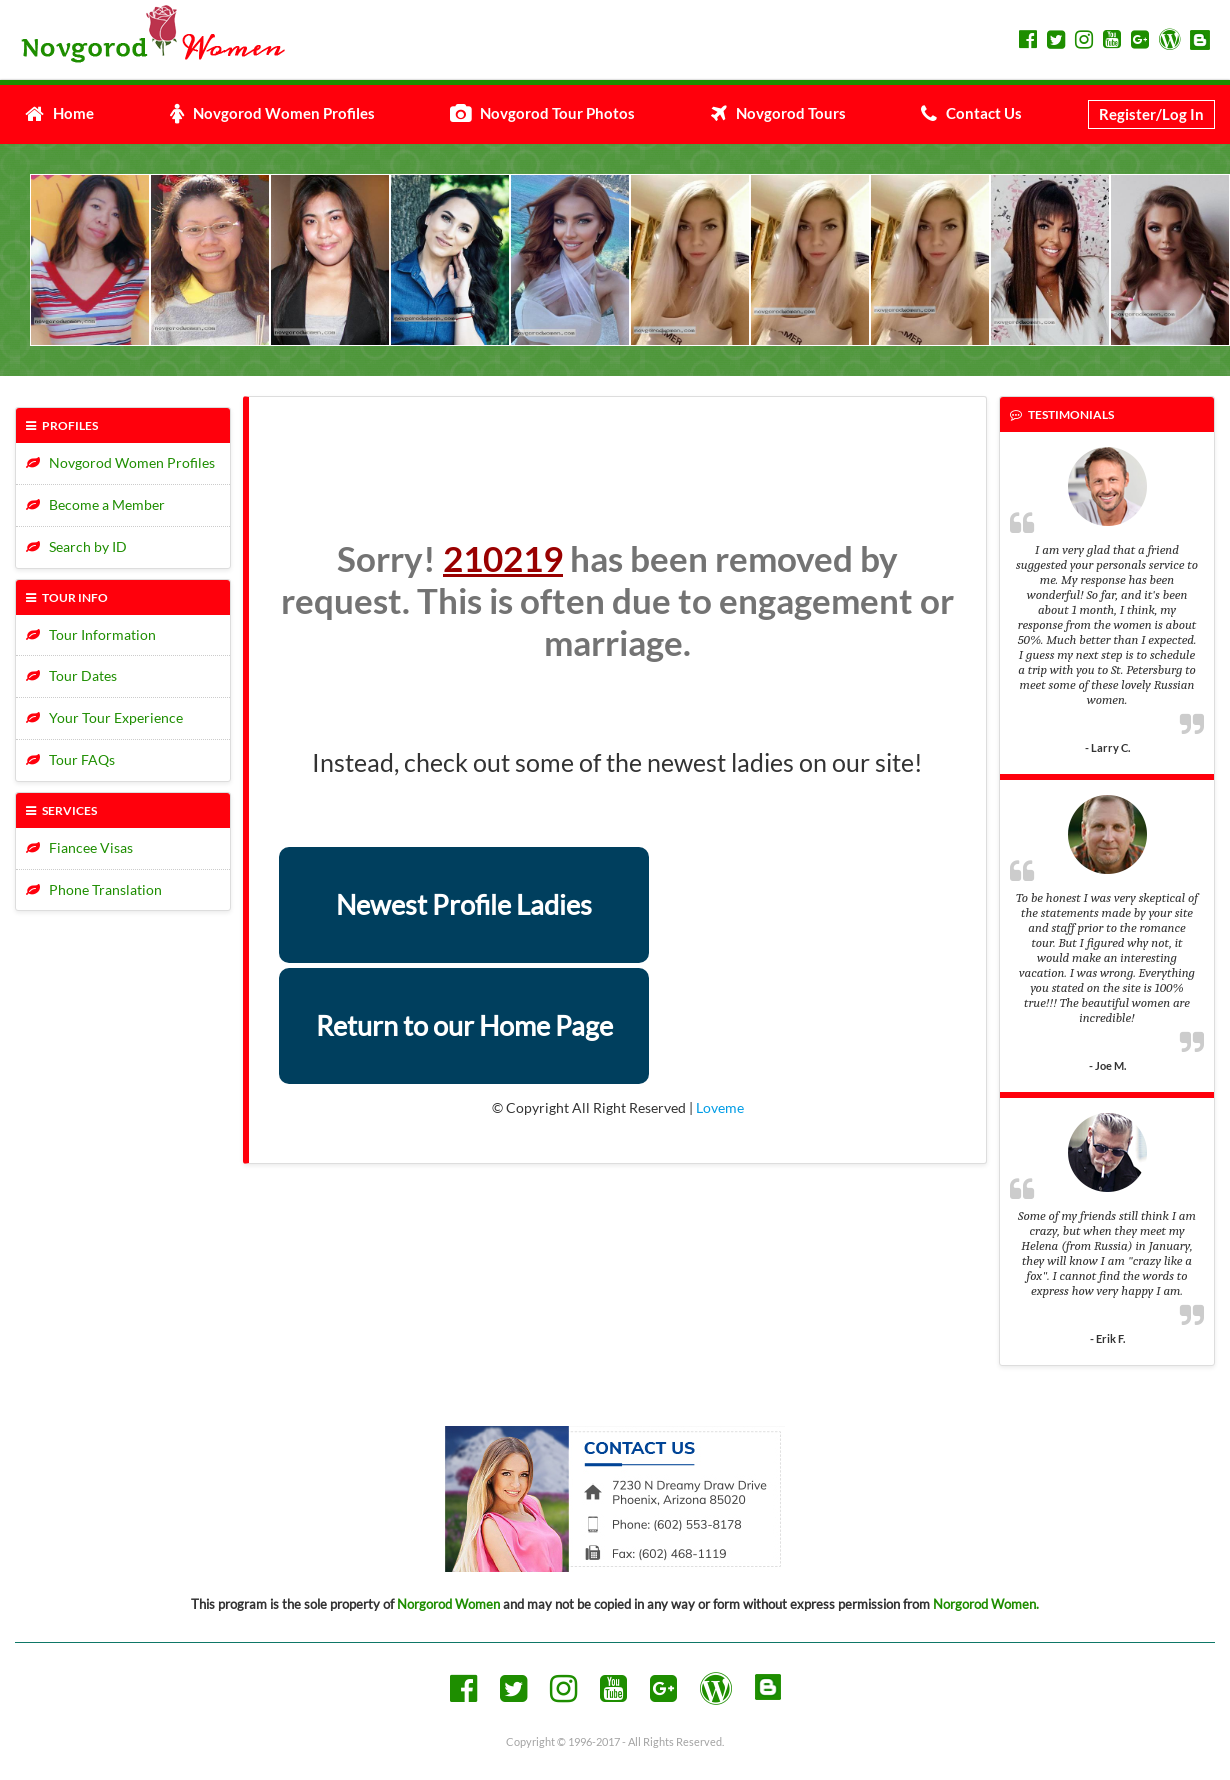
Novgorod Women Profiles (272, 113)
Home (59, 113)
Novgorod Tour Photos (542, 113)
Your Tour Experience (104, 717)
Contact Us (971, 113)
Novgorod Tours (778, 113)
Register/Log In (1151, 114)
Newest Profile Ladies (464, 904)
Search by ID (76, 546)
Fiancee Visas (79, 847)
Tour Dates (71, 675)
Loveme (720, 1107)
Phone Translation (94, 889)
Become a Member (95, 504)
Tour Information (91, 634)
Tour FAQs (70, 759)
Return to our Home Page (464, 1025)
